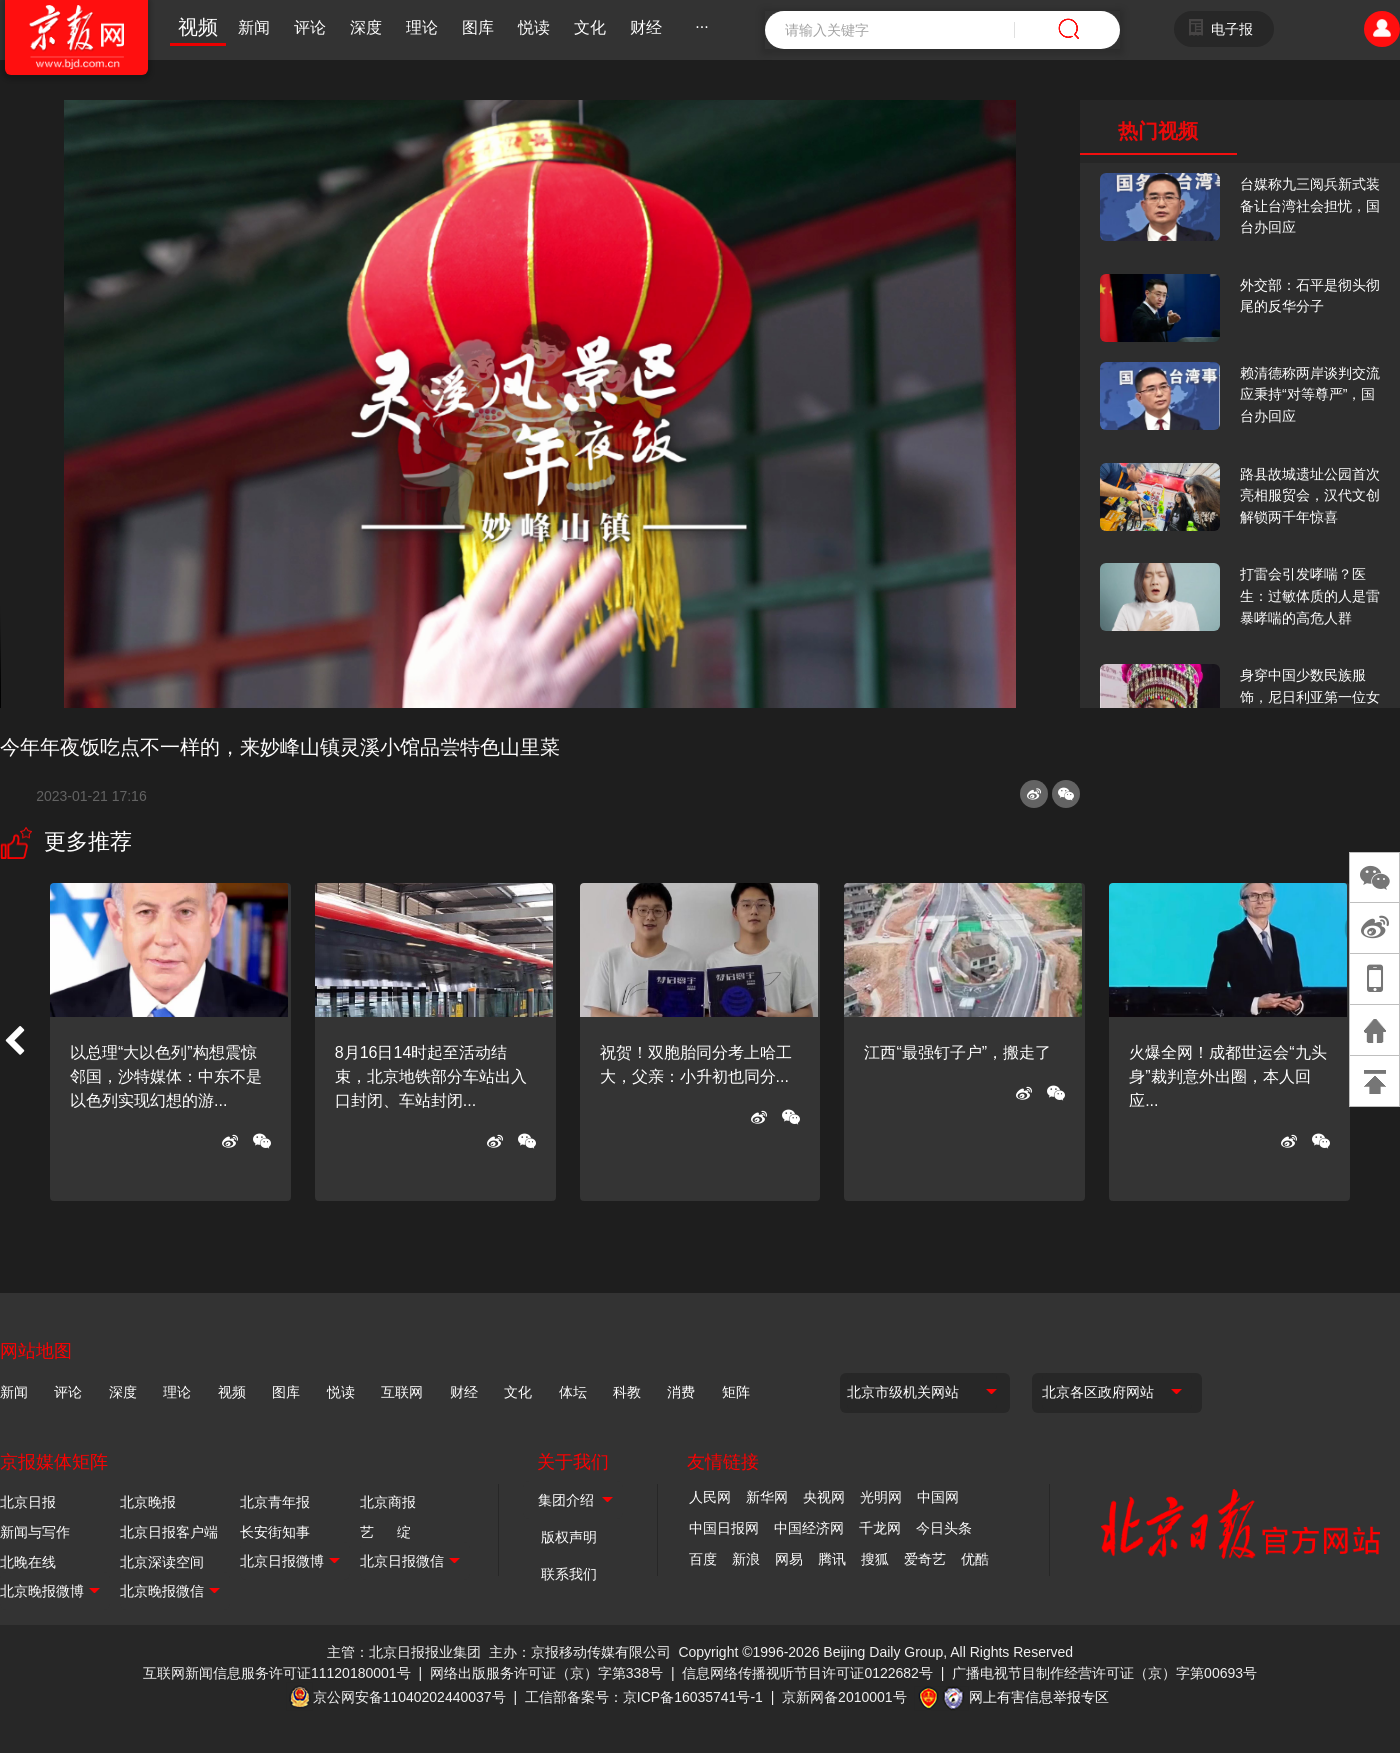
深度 (366, 27)
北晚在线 (28, 1562)
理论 (422, 27)
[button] (14, 1042)
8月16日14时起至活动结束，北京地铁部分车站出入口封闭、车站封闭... (431, 1076)
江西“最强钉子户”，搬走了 (957, 1052)
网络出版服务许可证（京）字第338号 (546, 1673)
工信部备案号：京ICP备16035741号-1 (644, 1697)
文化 (590, 27)
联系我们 (569, 1574)
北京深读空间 (162, 1562)
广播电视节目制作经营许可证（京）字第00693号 (1104, 1673)
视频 (198, 27)
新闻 (254, 27)
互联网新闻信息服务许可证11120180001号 (277, 1673)
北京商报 (388, 1502)
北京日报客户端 (169, 1532)
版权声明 (569, 1537)
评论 (310, 27)
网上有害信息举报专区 (1039, 1697)
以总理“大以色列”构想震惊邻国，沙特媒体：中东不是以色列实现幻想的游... (166, 1076)
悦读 (534, 27)
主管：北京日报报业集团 (404, 1652)
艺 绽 (385, 1532)
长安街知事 (275, 1532)
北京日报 (28, 1502)
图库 (478, 27)
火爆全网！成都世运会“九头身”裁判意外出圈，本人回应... (1227, 1076)
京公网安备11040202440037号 (409, 1697)
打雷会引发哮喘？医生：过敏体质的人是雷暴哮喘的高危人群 (1310, 595)
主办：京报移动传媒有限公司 (580, 1652)
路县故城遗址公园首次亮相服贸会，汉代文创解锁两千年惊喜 (1310, 495)
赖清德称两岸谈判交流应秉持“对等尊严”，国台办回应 (1310, 394)
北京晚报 (148, 1502)
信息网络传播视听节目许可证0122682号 (807, 1673)
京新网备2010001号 (844, 1697)
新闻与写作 (35, 1532)
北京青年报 (275, 1502)
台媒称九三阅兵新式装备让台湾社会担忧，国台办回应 (1310, 205)
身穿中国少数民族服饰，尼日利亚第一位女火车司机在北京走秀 (1310, 696)
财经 (646, 27)
